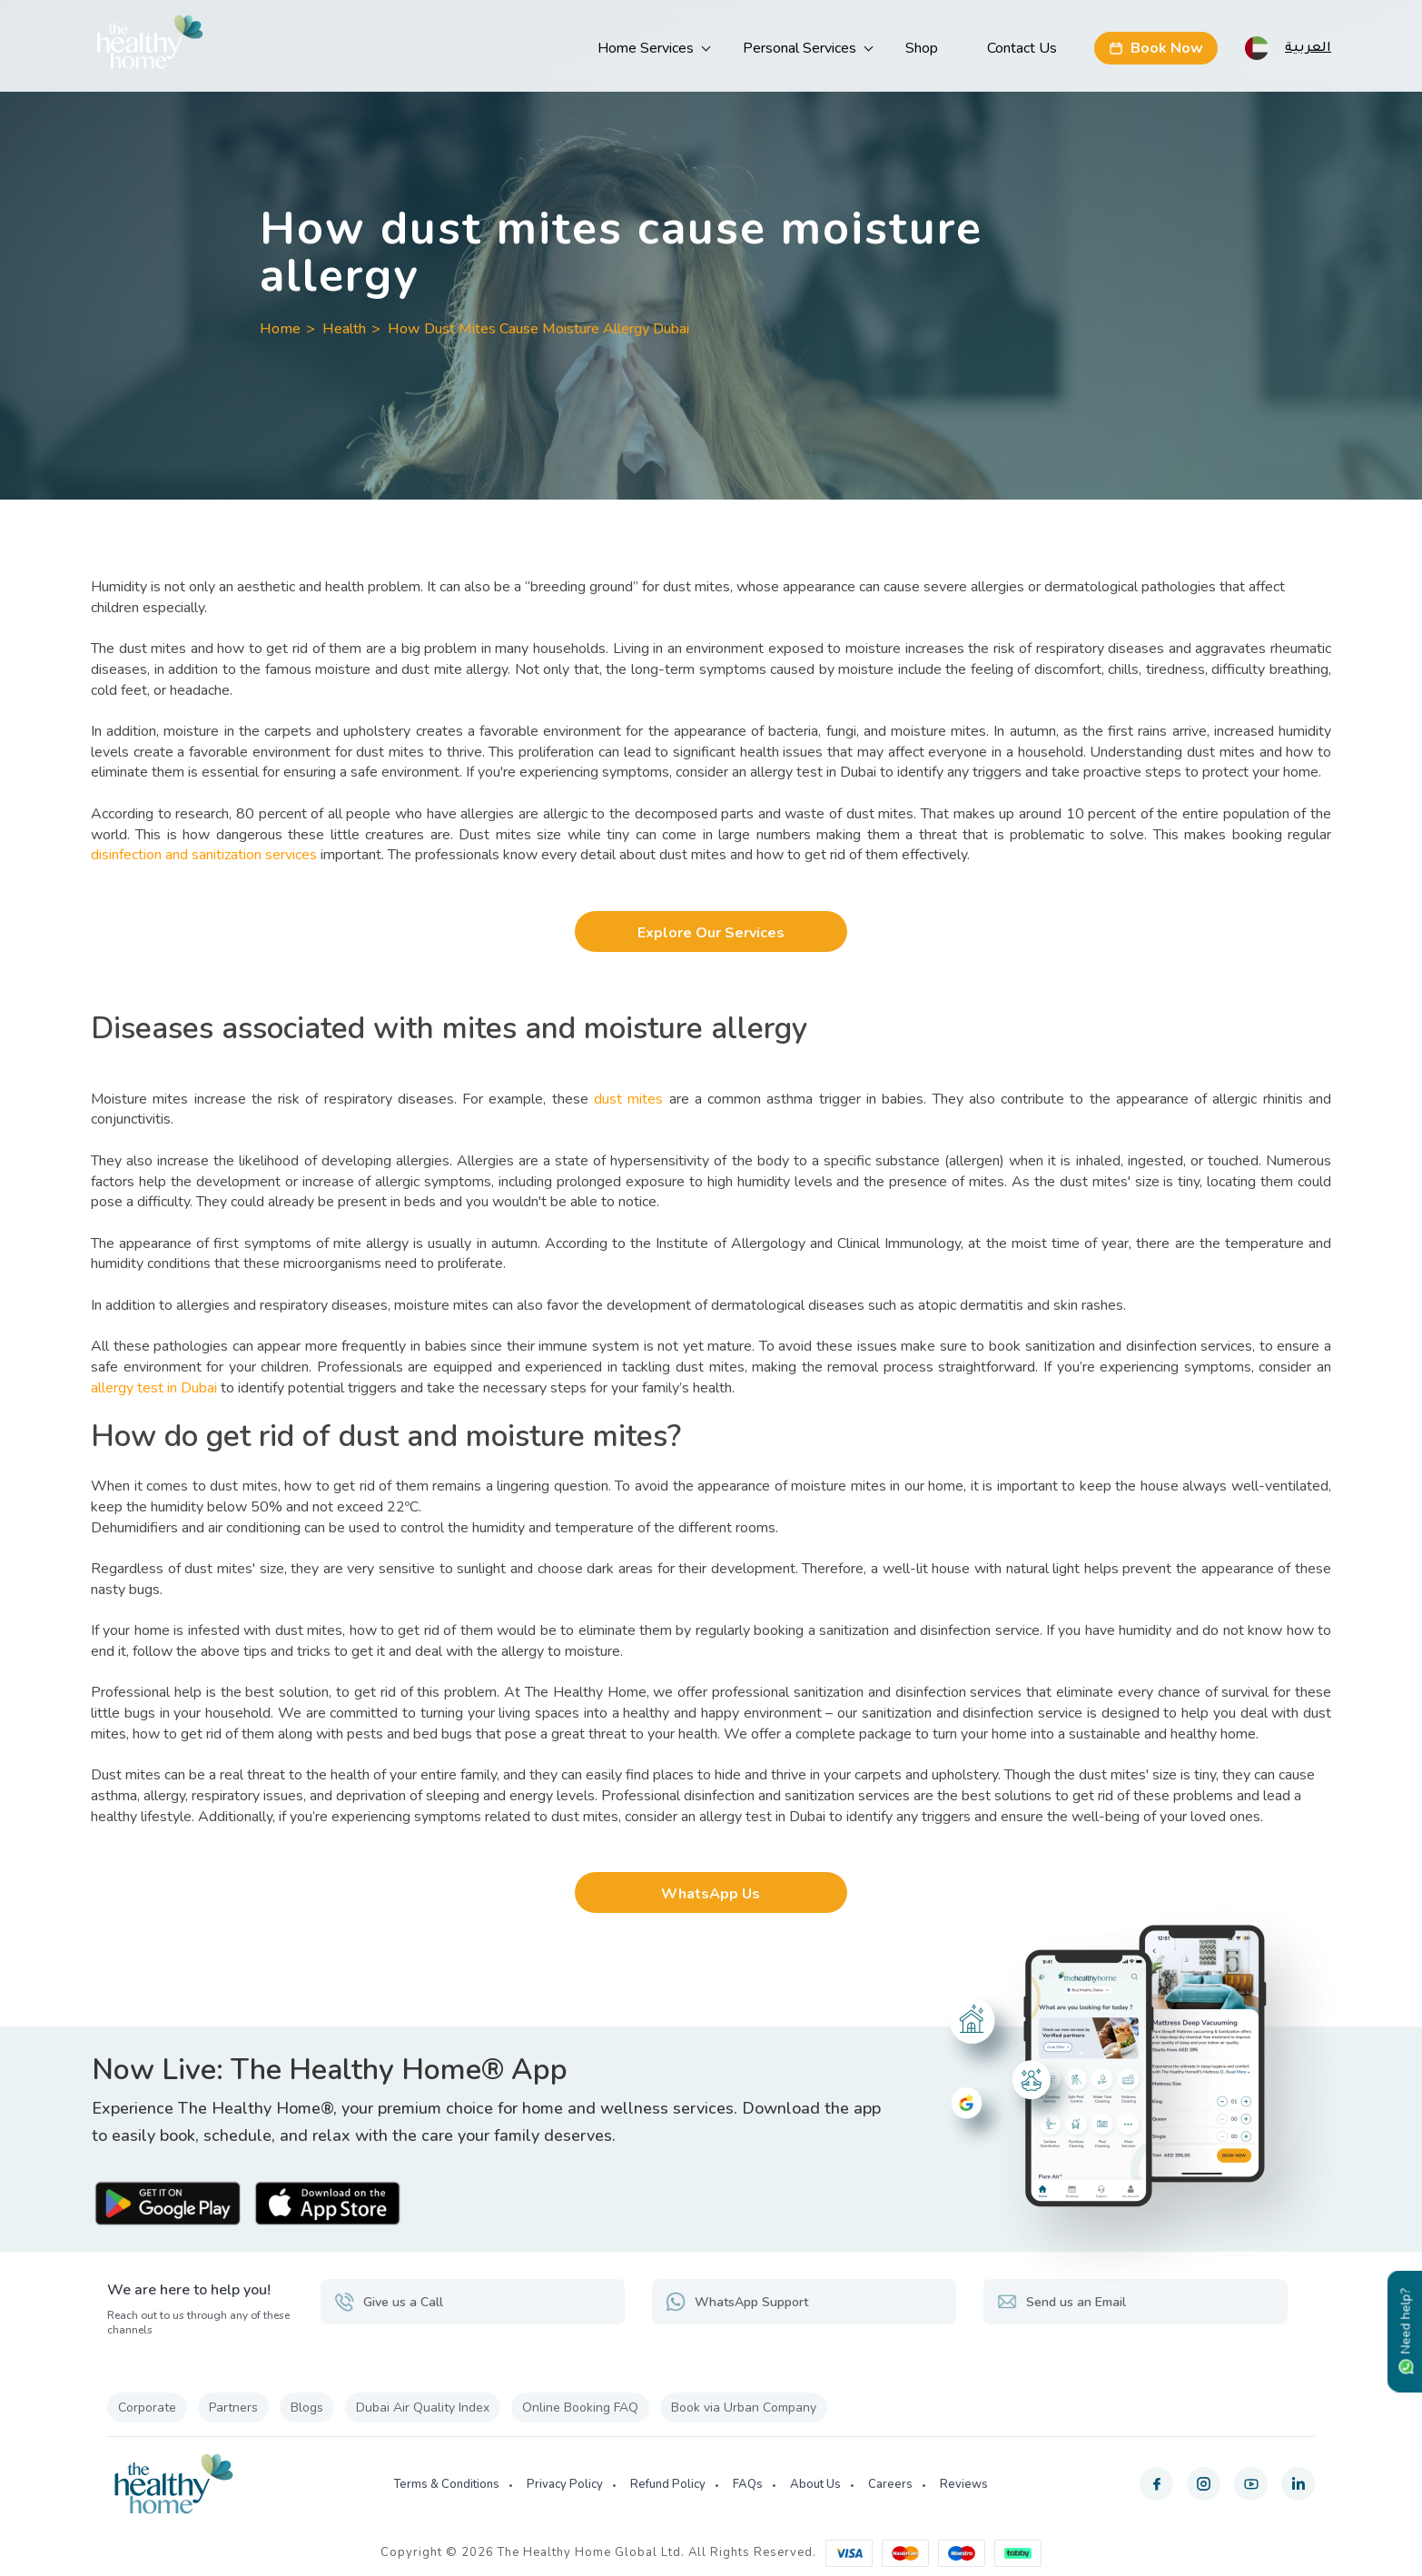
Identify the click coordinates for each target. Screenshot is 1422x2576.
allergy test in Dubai (154, 1388)
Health (344, 329)
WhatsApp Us (710, 1894)
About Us (815, 2484)
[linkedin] (1298, 2484)
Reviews (964, 2484)
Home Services (645, 48)
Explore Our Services (711, 933)
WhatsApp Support (737, 2302)
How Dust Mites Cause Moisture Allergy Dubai (538, 329)
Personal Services (799, 48)
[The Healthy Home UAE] (150, 46)
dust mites (628, 1099)
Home (280, 329)
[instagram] (1203, 2484)
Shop (921, 48)
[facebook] (1156, 2484)
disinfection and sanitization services (204, 855)
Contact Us (1022, 48)
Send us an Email (1061, 2302)
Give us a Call (388, 2302)
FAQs (748, 2484)
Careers (890, 2484)
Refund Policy (668, 2484)
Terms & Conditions (446, 2484)
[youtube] (1251, 2484)
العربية (1308, 46)
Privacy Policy (565, 2484)
